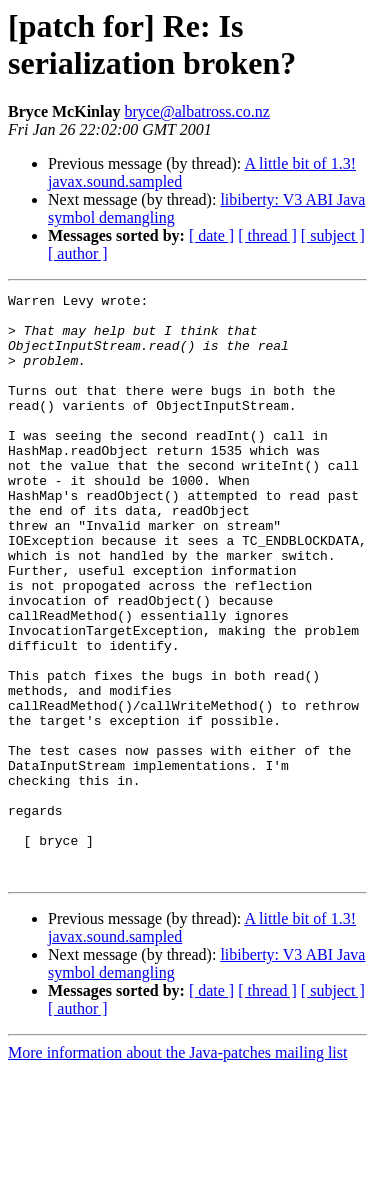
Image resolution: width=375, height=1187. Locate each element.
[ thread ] (267, 235)
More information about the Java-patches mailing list (177, 1169)
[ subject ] (333, 235)
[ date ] (211, 235)
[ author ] (78, 253)
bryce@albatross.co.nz (196, 111)
